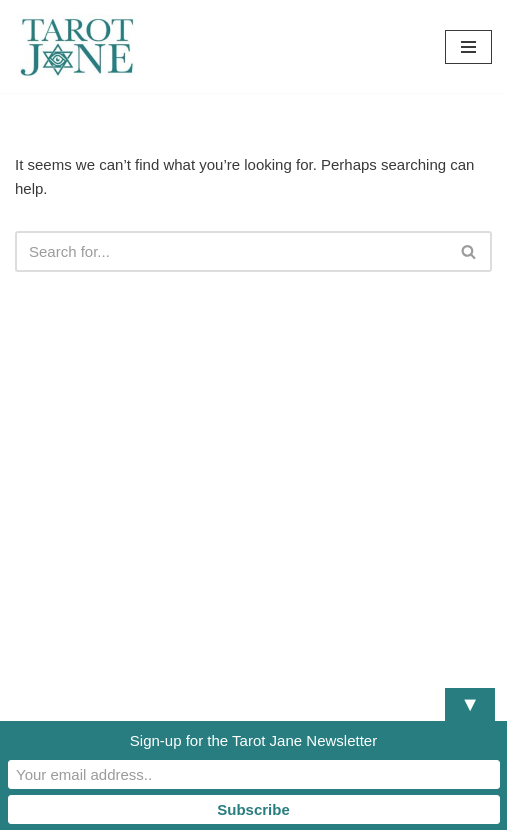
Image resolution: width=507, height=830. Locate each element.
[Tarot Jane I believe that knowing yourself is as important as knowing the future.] (75, 46)
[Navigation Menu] (468, 47)
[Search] (231, 251)
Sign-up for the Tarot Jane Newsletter (253, 740)
